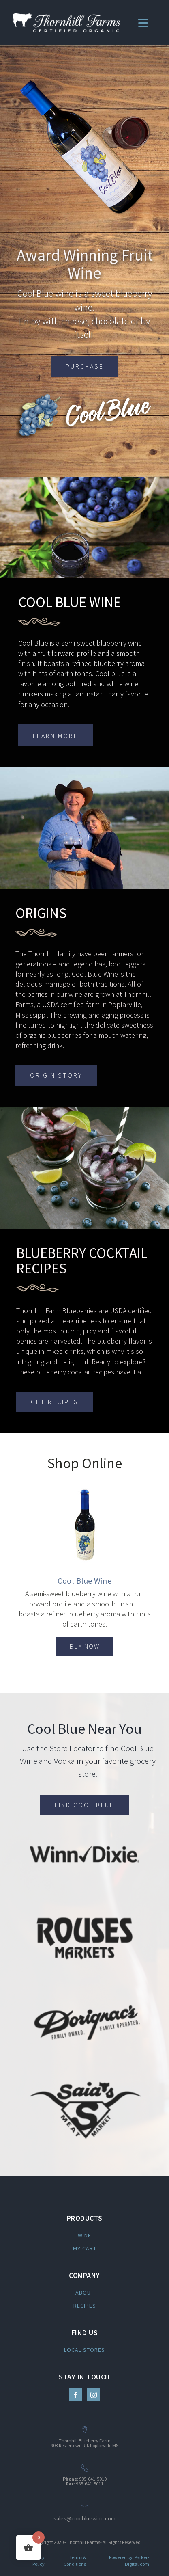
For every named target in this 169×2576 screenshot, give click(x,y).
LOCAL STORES (84, 2349)
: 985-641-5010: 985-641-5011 (85, 2481)
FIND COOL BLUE (84, 1805)
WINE (84, 2235)
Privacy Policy (37, 2560)
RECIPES (84, 2305)
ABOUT (84, 2292)
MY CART (84, 2248)
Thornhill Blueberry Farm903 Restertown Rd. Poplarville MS (84, 2443)
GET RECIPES (55, 1402)
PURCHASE (85, 366)
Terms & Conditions (75, 2560)
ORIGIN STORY (56, 1075)
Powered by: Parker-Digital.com (129, 2560)
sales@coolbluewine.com (84, 2518)
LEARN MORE (55, 736)
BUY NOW (85, 1646)
